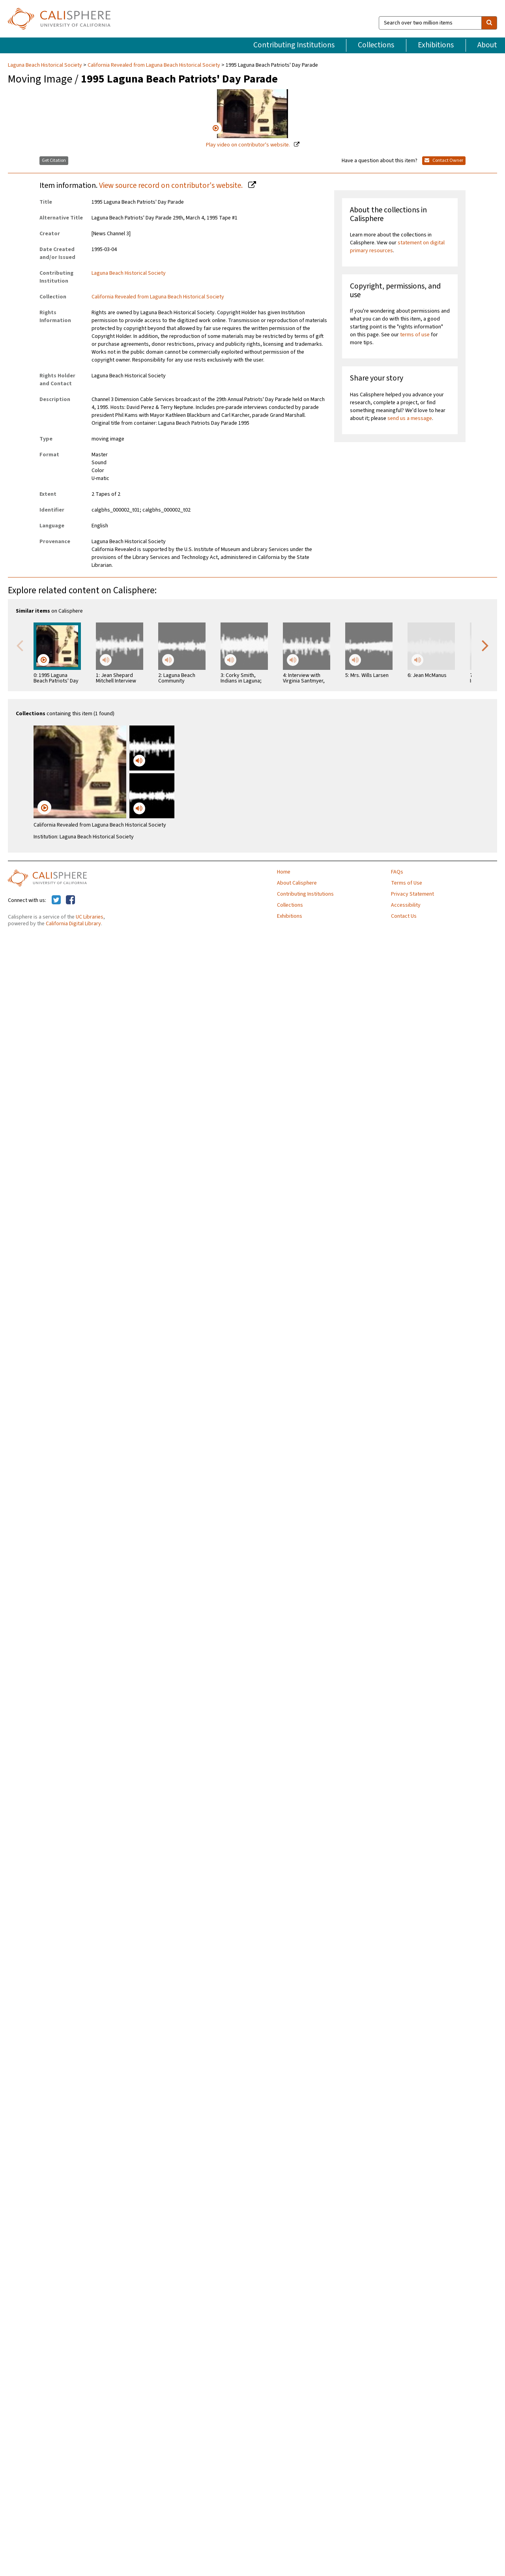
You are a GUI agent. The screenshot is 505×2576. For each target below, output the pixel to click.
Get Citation (54, 160)
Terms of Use (406, 883)
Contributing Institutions (294, 45)
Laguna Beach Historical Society (45, 65)
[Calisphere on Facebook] (70, 900)
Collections (376, 45)
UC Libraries (89, 917)
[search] (489, 23)
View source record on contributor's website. (171, 185)
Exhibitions (436, 45)
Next (485, 645)
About (487, 45)
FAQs (397, 872)
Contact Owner (444, 160)
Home (283, 872)
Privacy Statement (412, 894)
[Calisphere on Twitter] (56, 900)
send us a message (409, 418)
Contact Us (404, 916)
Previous (20, 645)
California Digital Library (73, 924)
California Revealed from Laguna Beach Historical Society (154, 65)
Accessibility (406, 905)
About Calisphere (297, 883)
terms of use (415, 335)
